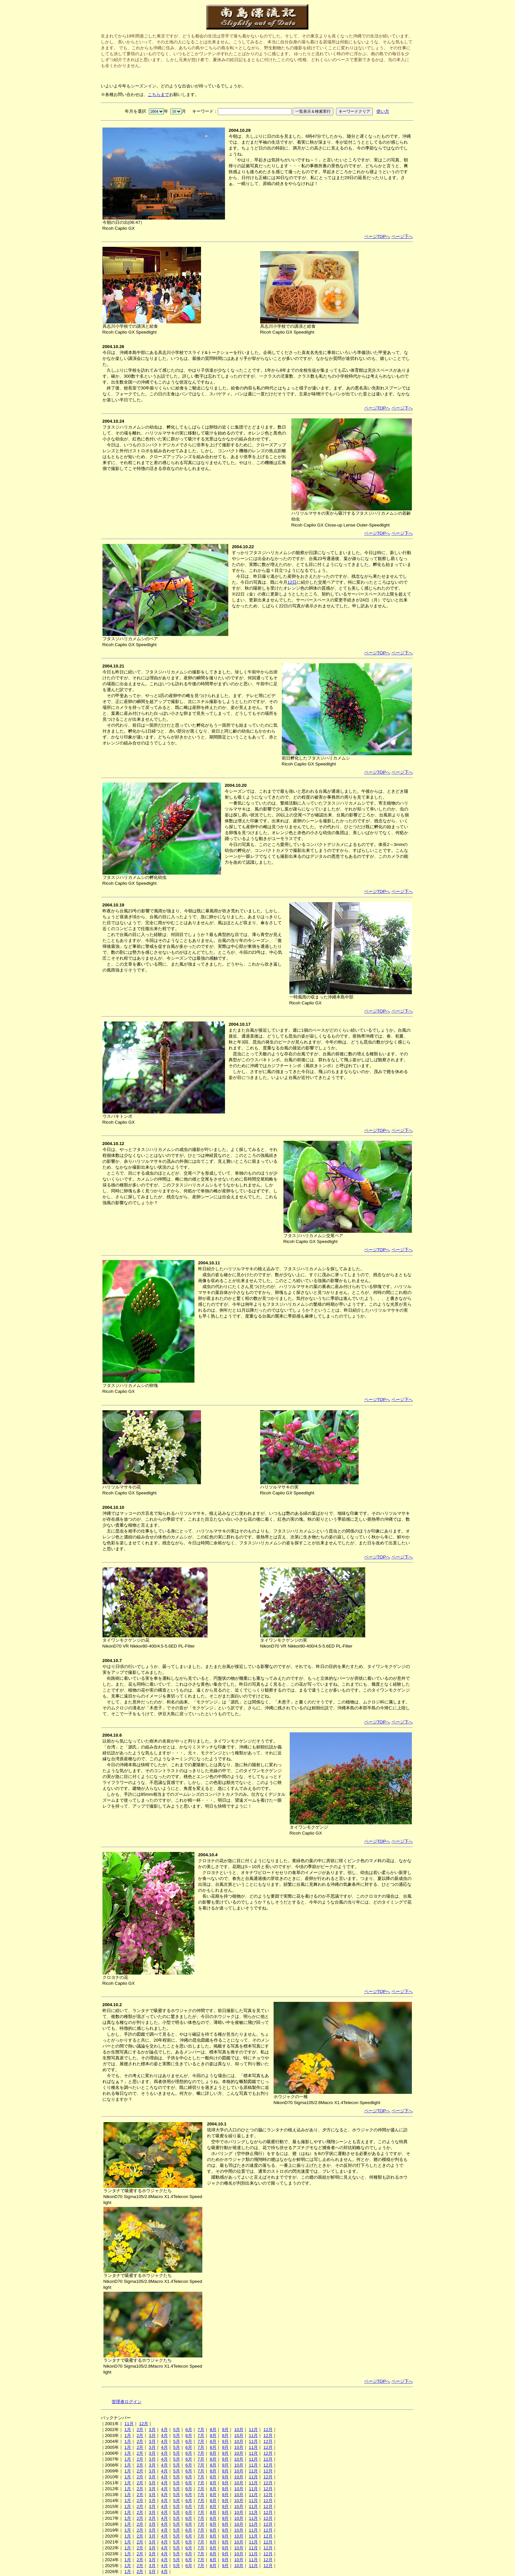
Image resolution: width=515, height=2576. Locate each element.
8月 (213, 2429)
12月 (143, 2423)
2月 (140, 2429)
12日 (292, 582)
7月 (201, 2429)
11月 (129, 2423)
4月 (164, 2429)
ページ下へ (402, 236)
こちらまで (158, 94)
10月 (238, 2429)
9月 (225, 2429)
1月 (127, 2429)
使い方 (382, 111)
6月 (188, 2429)
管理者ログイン (127, 2401)
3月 (152, 2429)
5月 (176, 2429)
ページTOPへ (377, 236)
